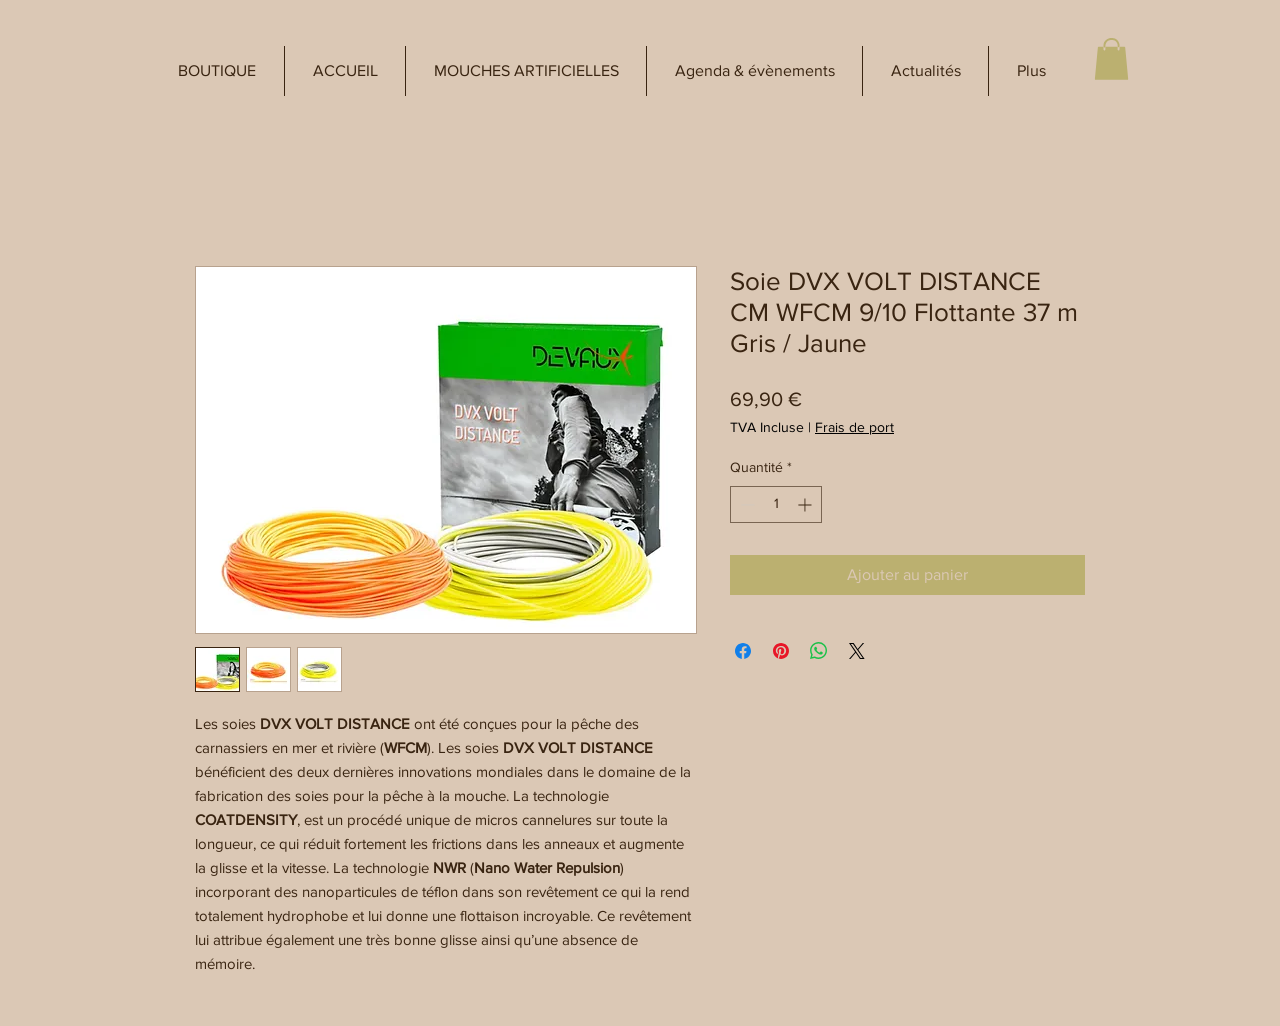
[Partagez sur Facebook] (743, 651)
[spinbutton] (776, 504)
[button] (217, 71)
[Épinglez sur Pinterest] (781, 651)
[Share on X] (857, 651)
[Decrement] (745, 504)
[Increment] (806, 504)
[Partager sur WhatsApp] (819, 651)
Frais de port (854, 427)
